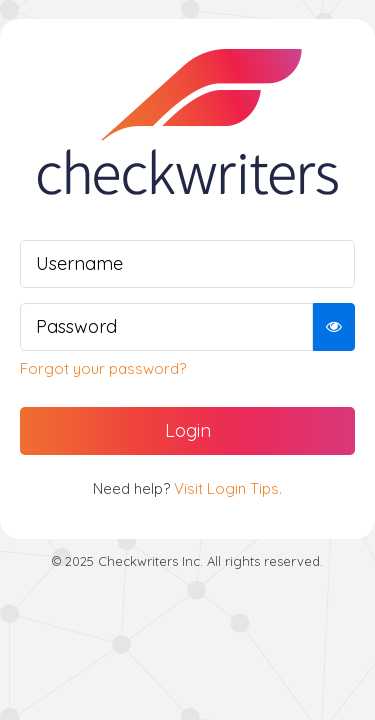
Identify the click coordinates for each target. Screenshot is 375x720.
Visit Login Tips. (228, 488)
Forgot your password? (103, 368)
